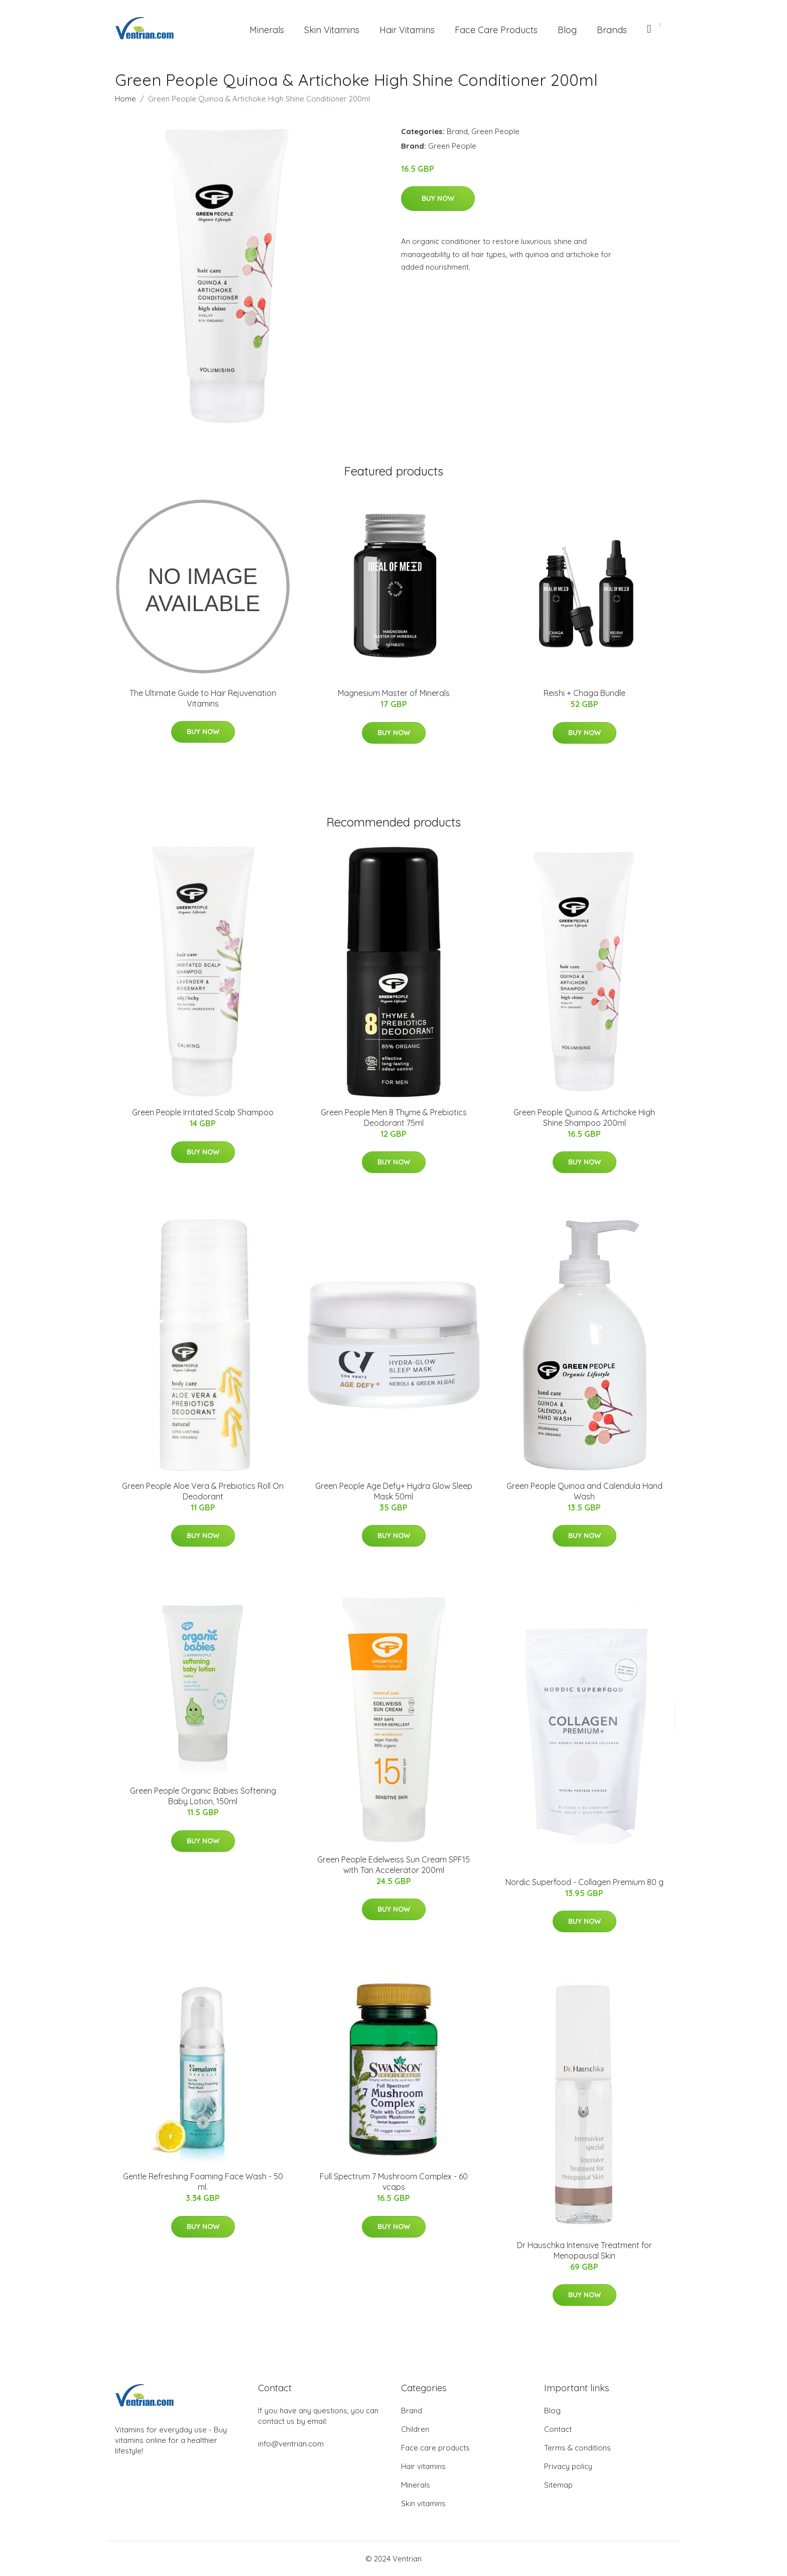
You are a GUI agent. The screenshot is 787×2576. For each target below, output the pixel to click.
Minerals (266, 30)
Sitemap (558, 2485)
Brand (457, 131)
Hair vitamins (423, 2466)
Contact (558, 2429)
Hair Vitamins (407, 30)
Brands (612, 30)
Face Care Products (496, 30)
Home (125, 98)
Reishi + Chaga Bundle (584, 693)
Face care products (435, 2447)
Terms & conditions (577, 2447)
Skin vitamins (423, 2503)
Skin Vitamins (331, 30)
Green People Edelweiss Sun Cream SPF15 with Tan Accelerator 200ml (393, 1864)
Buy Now (438, 198)
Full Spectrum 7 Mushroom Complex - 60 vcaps (394, 2181)
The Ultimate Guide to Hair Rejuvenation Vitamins (202, 698)
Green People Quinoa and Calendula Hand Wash (584, 1491)
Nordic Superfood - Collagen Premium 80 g (584, 1882)
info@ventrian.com (291, 2443)
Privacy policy (568, 2466)
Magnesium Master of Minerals (394, 693)
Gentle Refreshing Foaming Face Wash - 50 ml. (203, 2181)
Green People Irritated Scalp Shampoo (203, 1112)
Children (415, 2429)
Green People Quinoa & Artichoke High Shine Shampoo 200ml (584, 1117)
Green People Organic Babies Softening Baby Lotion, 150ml (203, 1796)
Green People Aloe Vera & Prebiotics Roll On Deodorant (203, 1491)
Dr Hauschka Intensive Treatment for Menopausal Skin (584, 2250)
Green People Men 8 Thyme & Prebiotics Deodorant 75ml (394, 1117)
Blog (567, 30)
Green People (495, 131)
